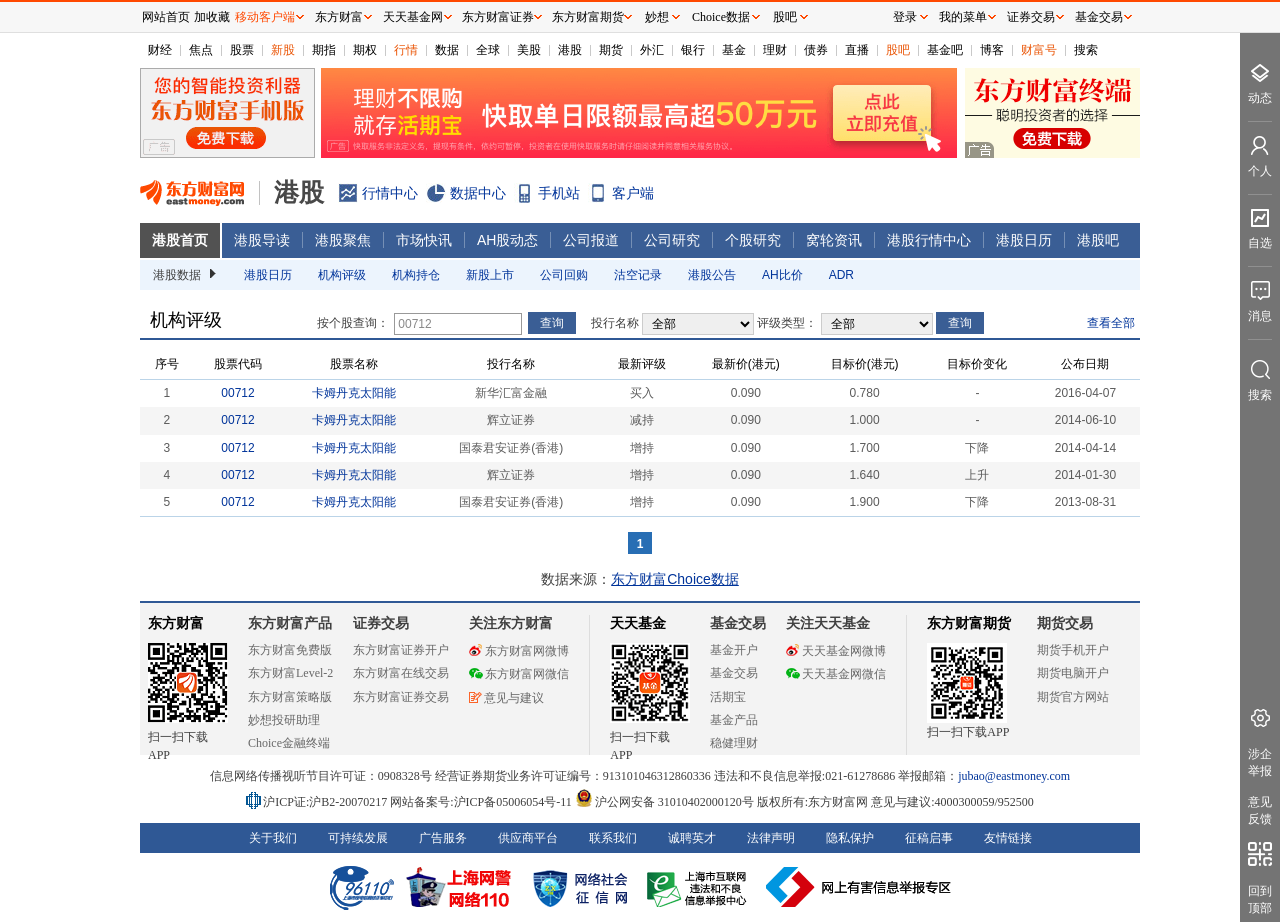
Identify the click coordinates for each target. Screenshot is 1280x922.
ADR (841, 275)
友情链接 (1008, 838)
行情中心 (390, 193)
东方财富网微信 (519, 674)
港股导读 (262, 240)
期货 (611, 50)
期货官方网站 (1073, 697)
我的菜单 (963, 17)
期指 (324, 50)
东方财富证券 (498, 17)
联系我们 (613, 838)
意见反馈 (1260, 810)
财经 (160, 50)
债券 (816, 50)
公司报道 (591, 240)
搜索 (1086, 50)
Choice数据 (721, 17)
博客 (992, 50)
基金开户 (734, 650)
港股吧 (1098, 240)
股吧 (898, 50)
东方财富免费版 (290, 650)
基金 (734, 50)
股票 (242, 50)
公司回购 (564, 275)
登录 (905, 17)
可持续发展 (358, 838)
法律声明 (771, 838)
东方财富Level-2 (290, 673)
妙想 (657, 17)
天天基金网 (413, 17)
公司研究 (672, 240)
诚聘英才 (692, 838)
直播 (857, 50)
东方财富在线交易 (401, 673)
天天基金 (638, 623)
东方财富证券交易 (401, 697)
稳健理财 (734, 743)
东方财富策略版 (290, 697)
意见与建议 (506, 698)
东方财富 (176, 623)
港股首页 (180, 240)
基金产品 (734, 720)
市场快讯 (424, 240)
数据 (447, 50)
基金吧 (945, 50)
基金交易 (734, 673)
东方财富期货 (969, 623)
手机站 (559, 193)
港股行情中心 (929, 240)
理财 (775, 50)
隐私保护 (850, 838)
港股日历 (1024, 240)
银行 (693, 50)
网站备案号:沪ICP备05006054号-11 (482, 802)
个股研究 (753, 240)
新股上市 (490, 275)
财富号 (1039, 50)
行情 (406, 50)
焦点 (201, 50)
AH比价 (782, 275)
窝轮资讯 (834, 240)
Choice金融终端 (289, 743)
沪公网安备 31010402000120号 (664, 802)
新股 (283, 50)
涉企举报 (1260, 762)
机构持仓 (416, 275)
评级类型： (787, 323)
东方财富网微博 (519, 651)
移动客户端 (265, 17)
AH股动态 (507, 240)
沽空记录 (638, 275)
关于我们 (273, 838)
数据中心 (478, 193)
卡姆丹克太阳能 (354, 393)
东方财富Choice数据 (675, 579)
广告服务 (443, 838)
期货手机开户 (1073, 650)
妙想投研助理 (284, 720)
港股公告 (712, 275)
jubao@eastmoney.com (1014, 776)
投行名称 (615, 323)
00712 (237, 393)
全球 (488, 50)
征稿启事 (929, 838)
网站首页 (166, 17)
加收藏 (212, 17)
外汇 (652, 50)
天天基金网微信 (836, 674)
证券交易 (1031, 17)
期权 (365, 50)
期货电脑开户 (1073, 673)
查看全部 (1111, 323)
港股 (570, 50)
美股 (529, 50)
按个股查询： (353, 323)
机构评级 (342, 275)
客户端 (633, 193)
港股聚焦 (343, 240)
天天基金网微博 (836, 651)
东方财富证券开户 (401, 650)
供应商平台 (528, 838)
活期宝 (728, 697)
